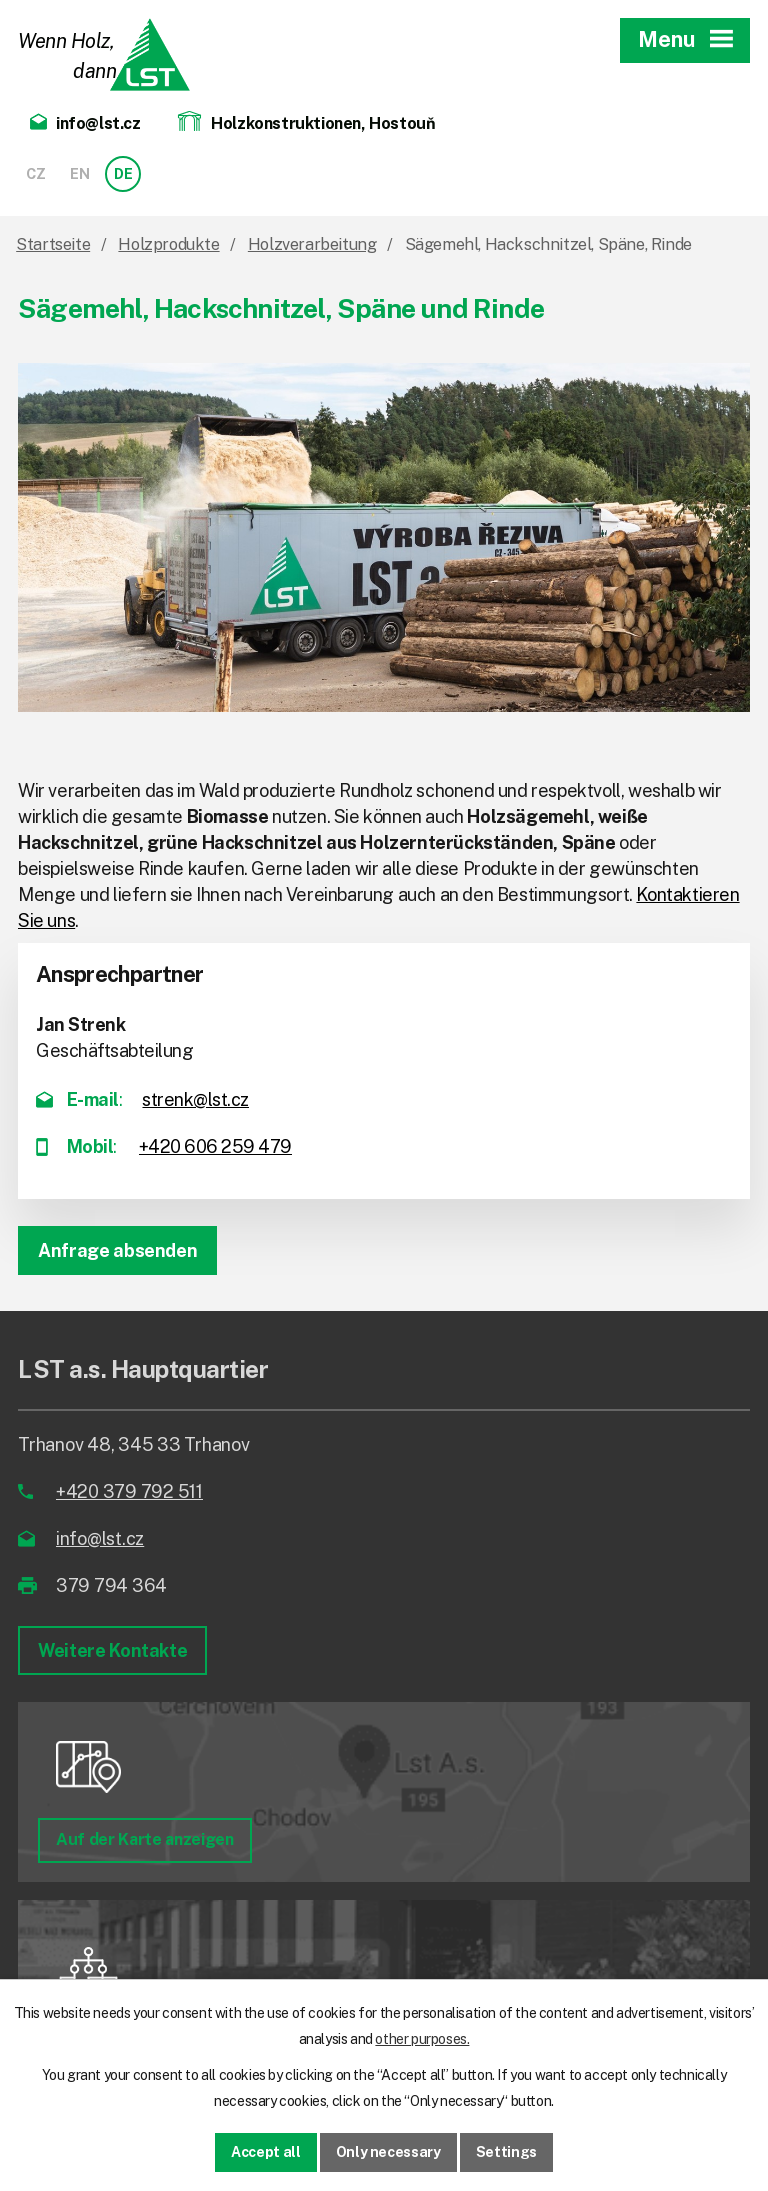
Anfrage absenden (117, 1250)
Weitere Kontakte (112, 1650)
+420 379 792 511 (129, 1491)
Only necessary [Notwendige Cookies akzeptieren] (388, 2152)
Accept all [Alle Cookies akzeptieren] (266, 2152)
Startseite (53, 244)
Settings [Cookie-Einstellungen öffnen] (506, 2152)
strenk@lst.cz (195, 1099)
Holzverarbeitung (312, 244)
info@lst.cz (100, 1538)
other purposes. (422, 2039)
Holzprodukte (168, 244)
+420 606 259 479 (215, 1146)
